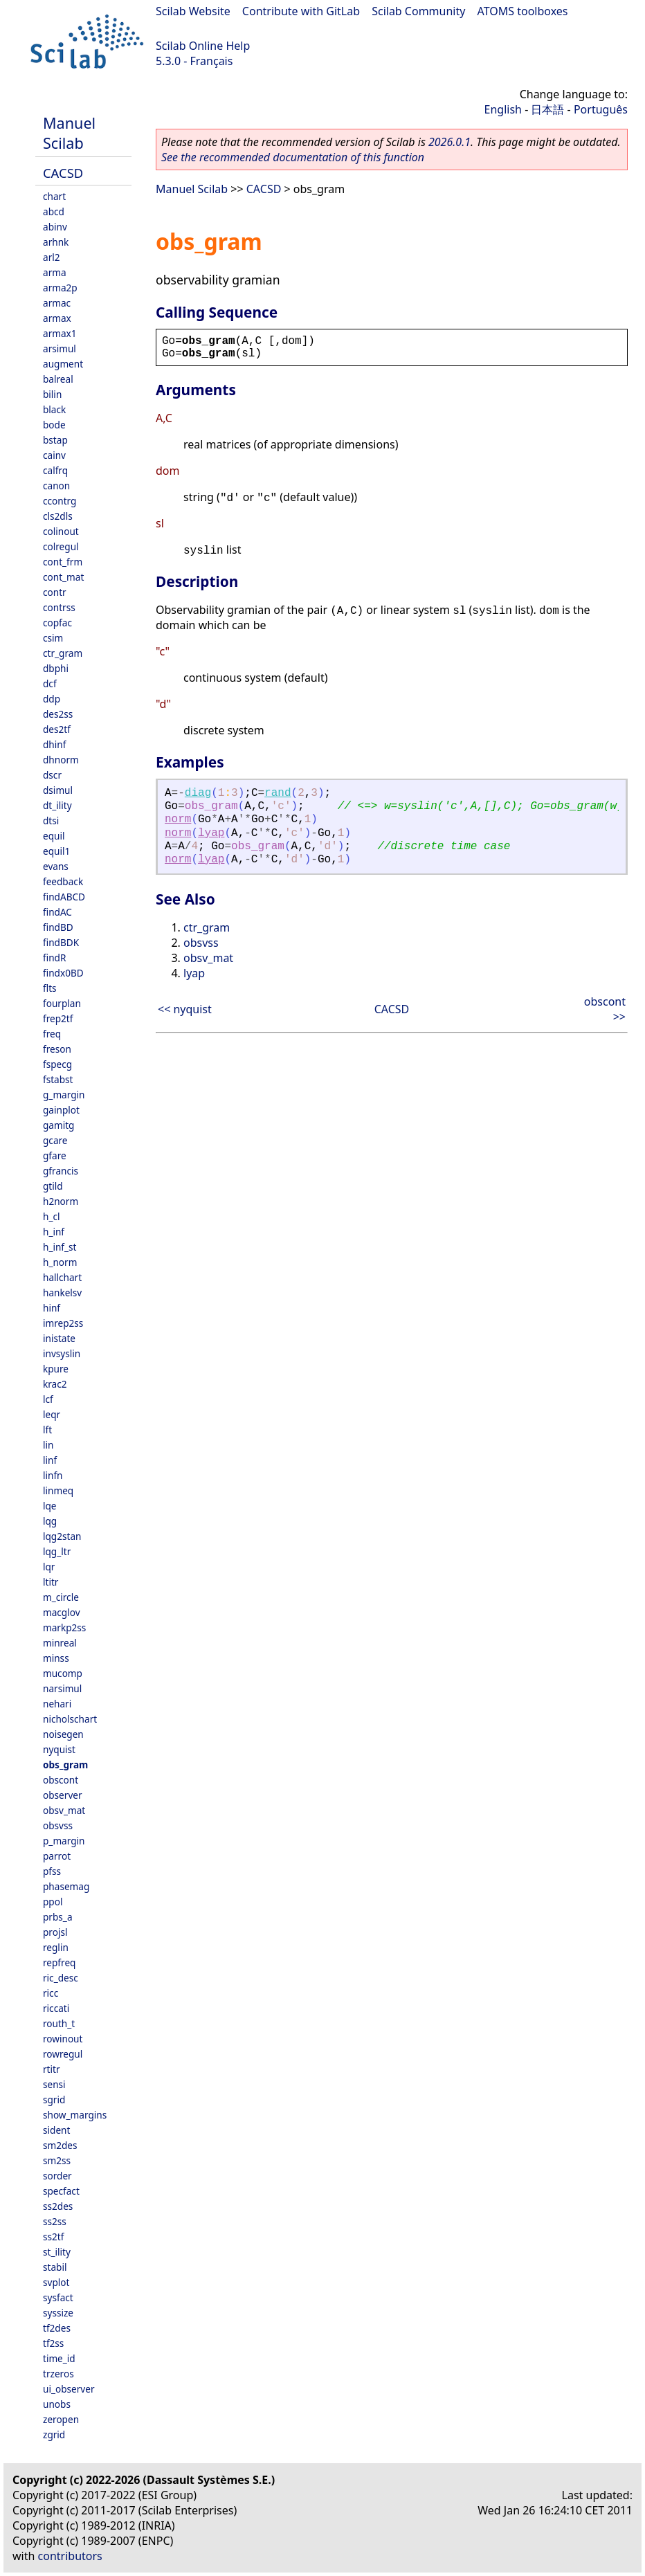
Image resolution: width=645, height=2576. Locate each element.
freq (52, 1033)
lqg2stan (62, 1536)
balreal (58, 379)
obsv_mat (64, 1810)
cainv (54, 455)
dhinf (54, 744)
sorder (57, 2175)
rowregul (62, 2053)
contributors (70, 2556)
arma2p (60, 287)
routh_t (59, 2023)
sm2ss (57, 2160)
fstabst (58, 1079)
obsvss (58, 1825)
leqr (51, 1414)
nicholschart (70, 1718)
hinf (51, 1307)
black (54, 409)
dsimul (58, 790)
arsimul (59, 348)
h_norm (60, 1262)
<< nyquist (185, 1009)
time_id (59, 2358)
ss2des (58, 2206)
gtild (53, 1185)
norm (178, 819)
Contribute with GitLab (301, 11)
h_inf (53, 1231)
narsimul (62, 1688)
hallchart (62, 1277)
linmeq (58, 1490)
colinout (61, 531)
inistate (59, 1338)
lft (47, 1429)
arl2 (51, 257)
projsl (55, 1932)
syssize (58, 2312)
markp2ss (64, 1627)
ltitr (50, 1581)
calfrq (55, 470)
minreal (60, 1642)
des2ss (58, 713)
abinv (55, 226)
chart (54, 196)
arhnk (56, 241)
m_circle (61, 1597)
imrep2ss (63, 1323)
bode (54, 424)
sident (56, 2130)
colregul (61, 546)
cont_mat (63, 576)
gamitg (58, 1125)
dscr (52, 774)
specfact (61, 2190)
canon (56, 485)
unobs (57, 2404)
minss (56, 1658)
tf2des (57, 2327)
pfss (52, 1871)
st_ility (57, 2251)
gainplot (61, 1109)
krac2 (55, 1383)
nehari (57, 1703)
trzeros (58, 2373)
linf (50, 1460)
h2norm (60, 1201)
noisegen (63, 1734)
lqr (49, 1566)
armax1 (60, 333)
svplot (56, 2282)
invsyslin (61, 1353)
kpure (56, 1368)
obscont (60, 1779)
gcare (55, 1140)
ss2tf (53, 2236)
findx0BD (63, 972)
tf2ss (53, 2343)
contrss (59, 607)
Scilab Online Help (203, 45)
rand (277, 793)
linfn (53, 1475)
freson (57, 1048)
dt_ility (57, 805)
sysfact (58, 2297)
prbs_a (58, 1916)
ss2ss (54, 2221)
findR (54, 957)
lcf (48, 1399)
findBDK (61, 942)
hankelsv (62, 1292)
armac (57, 302)
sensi (54, 2084)
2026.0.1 (449, 141)
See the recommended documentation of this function (292, 157)
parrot (57, 1855)
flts (50, 988)
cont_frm (62, 561)
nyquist (59, 1749)
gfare (54, 1155)
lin (48, 1444)
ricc (50, 1992)
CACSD (63, 172)
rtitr (51, 2069)
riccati (56, 2008)
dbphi (56, 668)
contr (54, 592)
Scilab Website (193, 11)
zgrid (54, 2434)
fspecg (57, 1064)
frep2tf (58, 1018)
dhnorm (61, 759)
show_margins (75, 2114)
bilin (52, 394)
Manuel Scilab (69, 133)
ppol (52, 1901)
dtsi (51, 820)
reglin (56, 1947)
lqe (50, 1505)
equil (53, 835)
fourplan (62, 1003)
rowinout (62, 2038)
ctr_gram (62, 653)
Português (601, 109)
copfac (57, 622)
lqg (50, 1520)
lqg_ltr (57, 1551)
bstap (55, 439)
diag (198, 793)
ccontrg (59, 500)
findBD (58, 927)
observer (62, 1795)
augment (63, 363)
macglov (61, 1612)
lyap (211, 833)
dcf (50, 683)
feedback (63, 881)
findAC (57, 911)
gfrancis (60, 1170)
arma (54, 272)
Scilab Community (418, 11)
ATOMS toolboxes (523, 11)
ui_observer (69, 2388)
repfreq (59, 1962)
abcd (53, 211)
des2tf (57, 729)
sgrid (54, 2099)
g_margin (63, 1094)
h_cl (51, 1216)
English (503, 109)
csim (53, 637)
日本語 (547, 109)
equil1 (56, 851)
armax (57, 318)
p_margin (63, 1840)
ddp (51, 698)
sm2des (60, 2145)
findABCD (64, 896)
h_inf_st (59, 1246)
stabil (54, 2267)
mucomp (62, 1673)
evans (56, 866)
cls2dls (58, 516)
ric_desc (60, 1977)
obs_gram (65, 1764)
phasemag (66, 1886)
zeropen (61, 2419)
